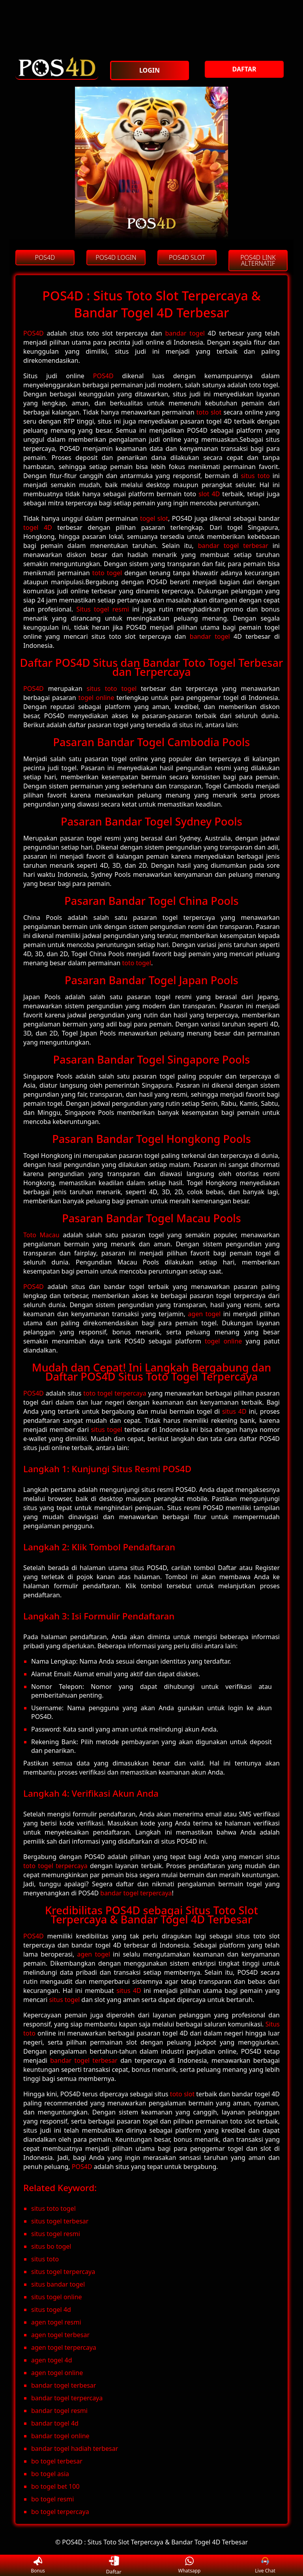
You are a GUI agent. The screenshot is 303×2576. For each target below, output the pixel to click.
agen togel (204, 1314)
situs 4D (234, 1411)
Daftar (113, 2565)
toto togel (107, 572)
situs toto (255, 475)
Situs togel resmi (102, 609)
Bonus (38, 2565)
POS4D (33, 333)
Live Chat (265, 2565)
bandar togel (184, 333)
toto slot (208, 412)
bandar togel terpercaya (136, 1893)
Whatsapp (189, 2565)
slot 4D (209, 494)
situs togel (106, 1429)
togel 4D (37, 527)
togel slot (154, 518)
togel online (96, 697)
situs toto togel (112, 688)
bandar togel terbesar (233, 545)
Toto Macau (41, 1235)
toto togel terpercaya (114, 1393)
